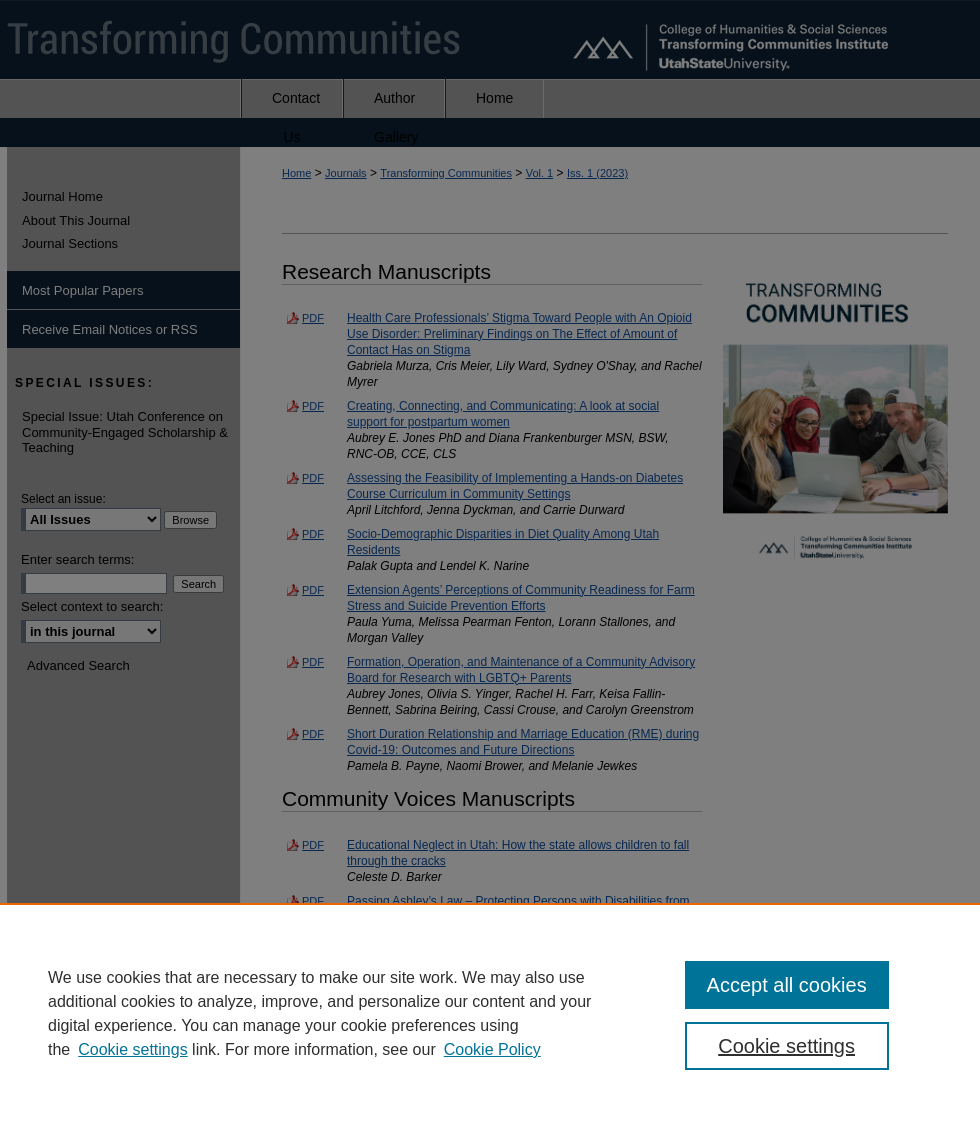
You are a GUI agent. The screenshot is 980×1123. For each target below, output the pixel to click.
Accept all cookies (787, 985)
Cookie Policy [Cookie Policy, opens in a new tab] (492, 1049)
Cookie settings (132, 1049)
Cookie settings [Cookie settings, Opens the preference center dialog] (786, 1046)
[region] (490, 1013)
